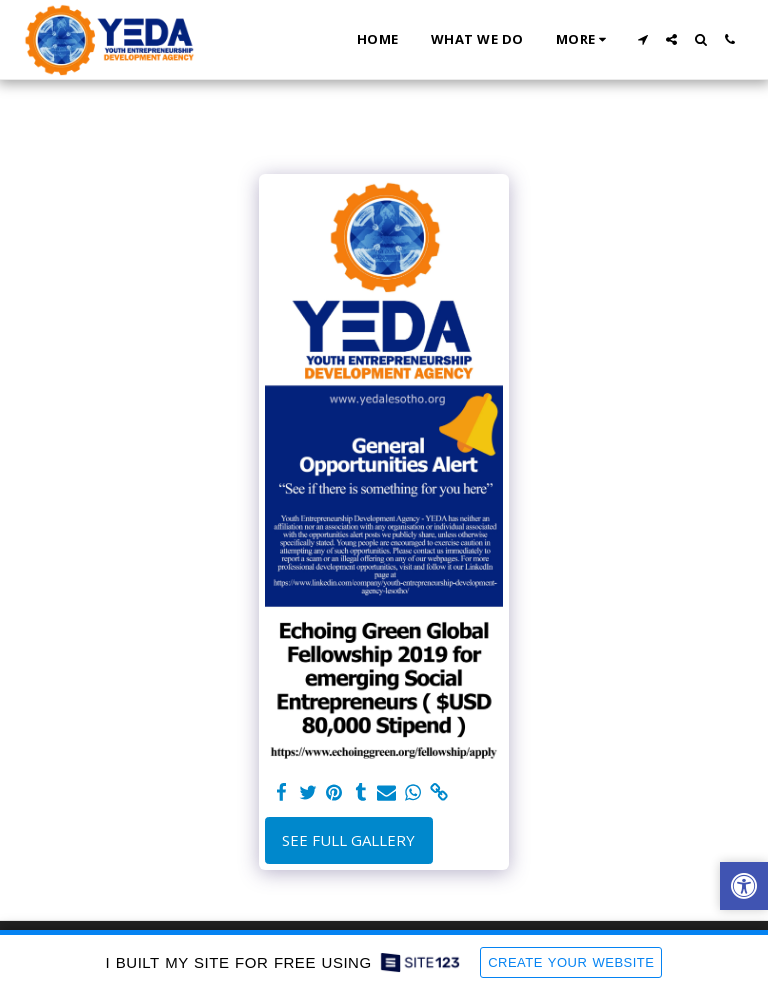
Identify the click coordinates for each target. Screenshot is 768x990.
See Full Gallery (348, 840)
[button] (642, 39)
